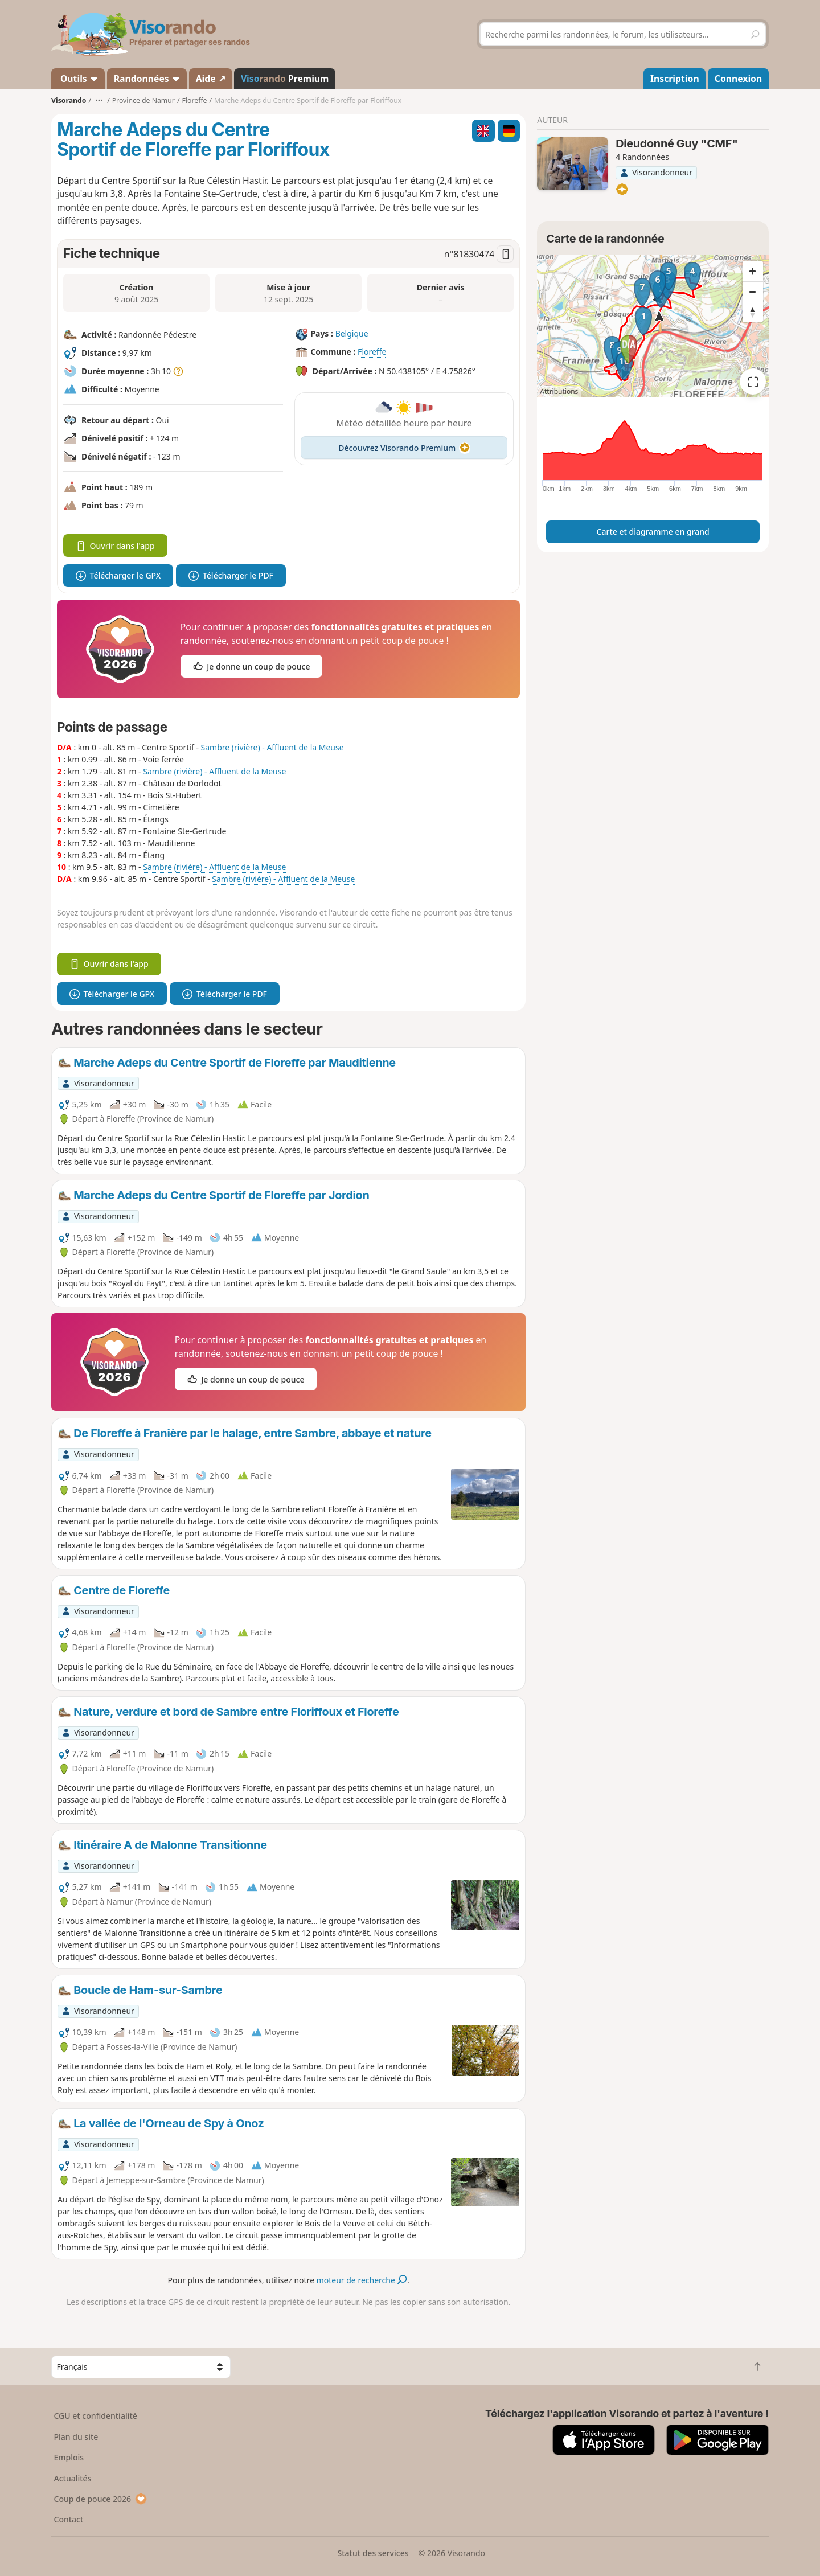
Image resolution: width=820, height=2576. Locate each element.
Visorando (68, 100)
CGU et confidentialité (95, 2415)
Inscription (674, 78)
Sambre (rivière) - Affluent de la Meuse (272, 747)
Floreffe (372, 351)
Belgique (351, 333)
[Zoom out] (753, 291)
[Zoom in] (753, 271)
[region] (653, 326)
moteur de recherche (362, 2280)
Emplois (69, 2457)
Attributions (559, 391)
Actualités (73, 2478)
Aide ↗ (211, 78)
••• (99, 100)
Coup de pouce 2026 (100, 2499)
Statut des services (372, 2553)
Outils (78, 78)
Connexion (738, 78)
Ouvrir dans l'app (115, 546)
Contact (69, 2519)
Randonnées (147, 78)
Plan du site (76, 2436)
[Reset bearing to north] (753, 312)
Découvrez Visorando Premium (404, 448)
